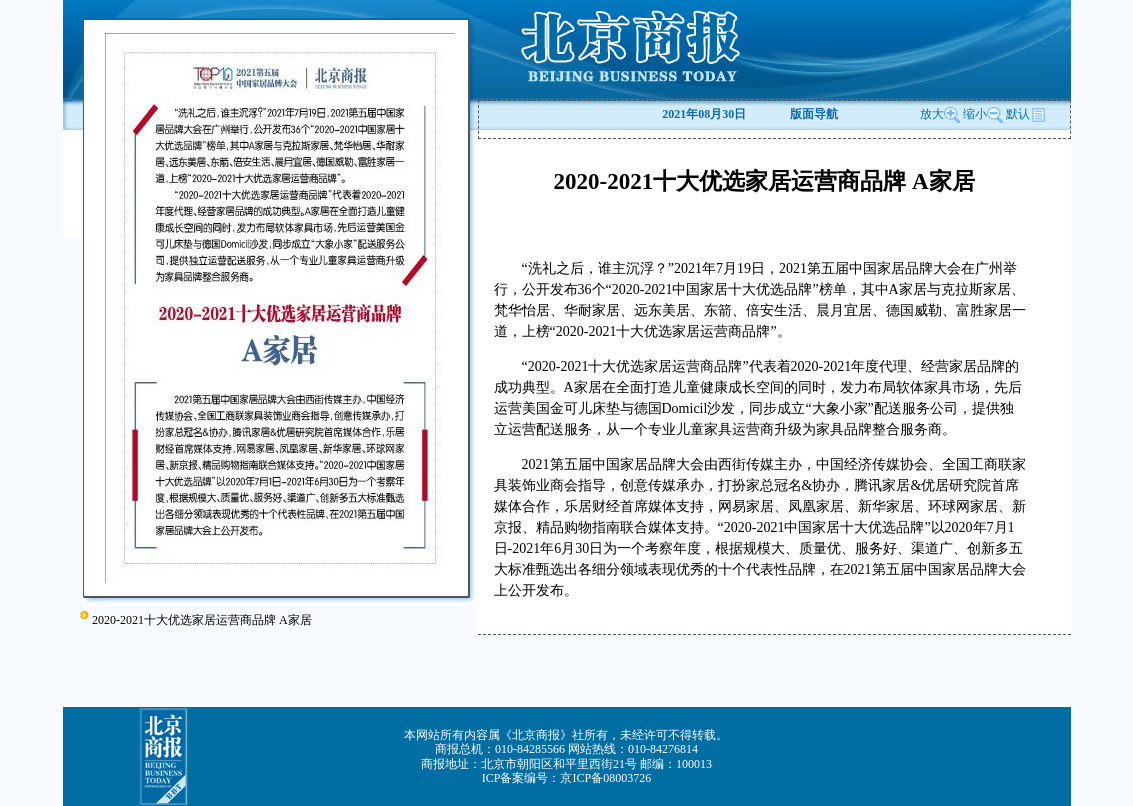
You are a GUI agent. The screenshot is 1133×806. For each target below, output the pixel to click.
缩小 (975, 114)
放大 (940, 114)
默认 (1026, 114)
